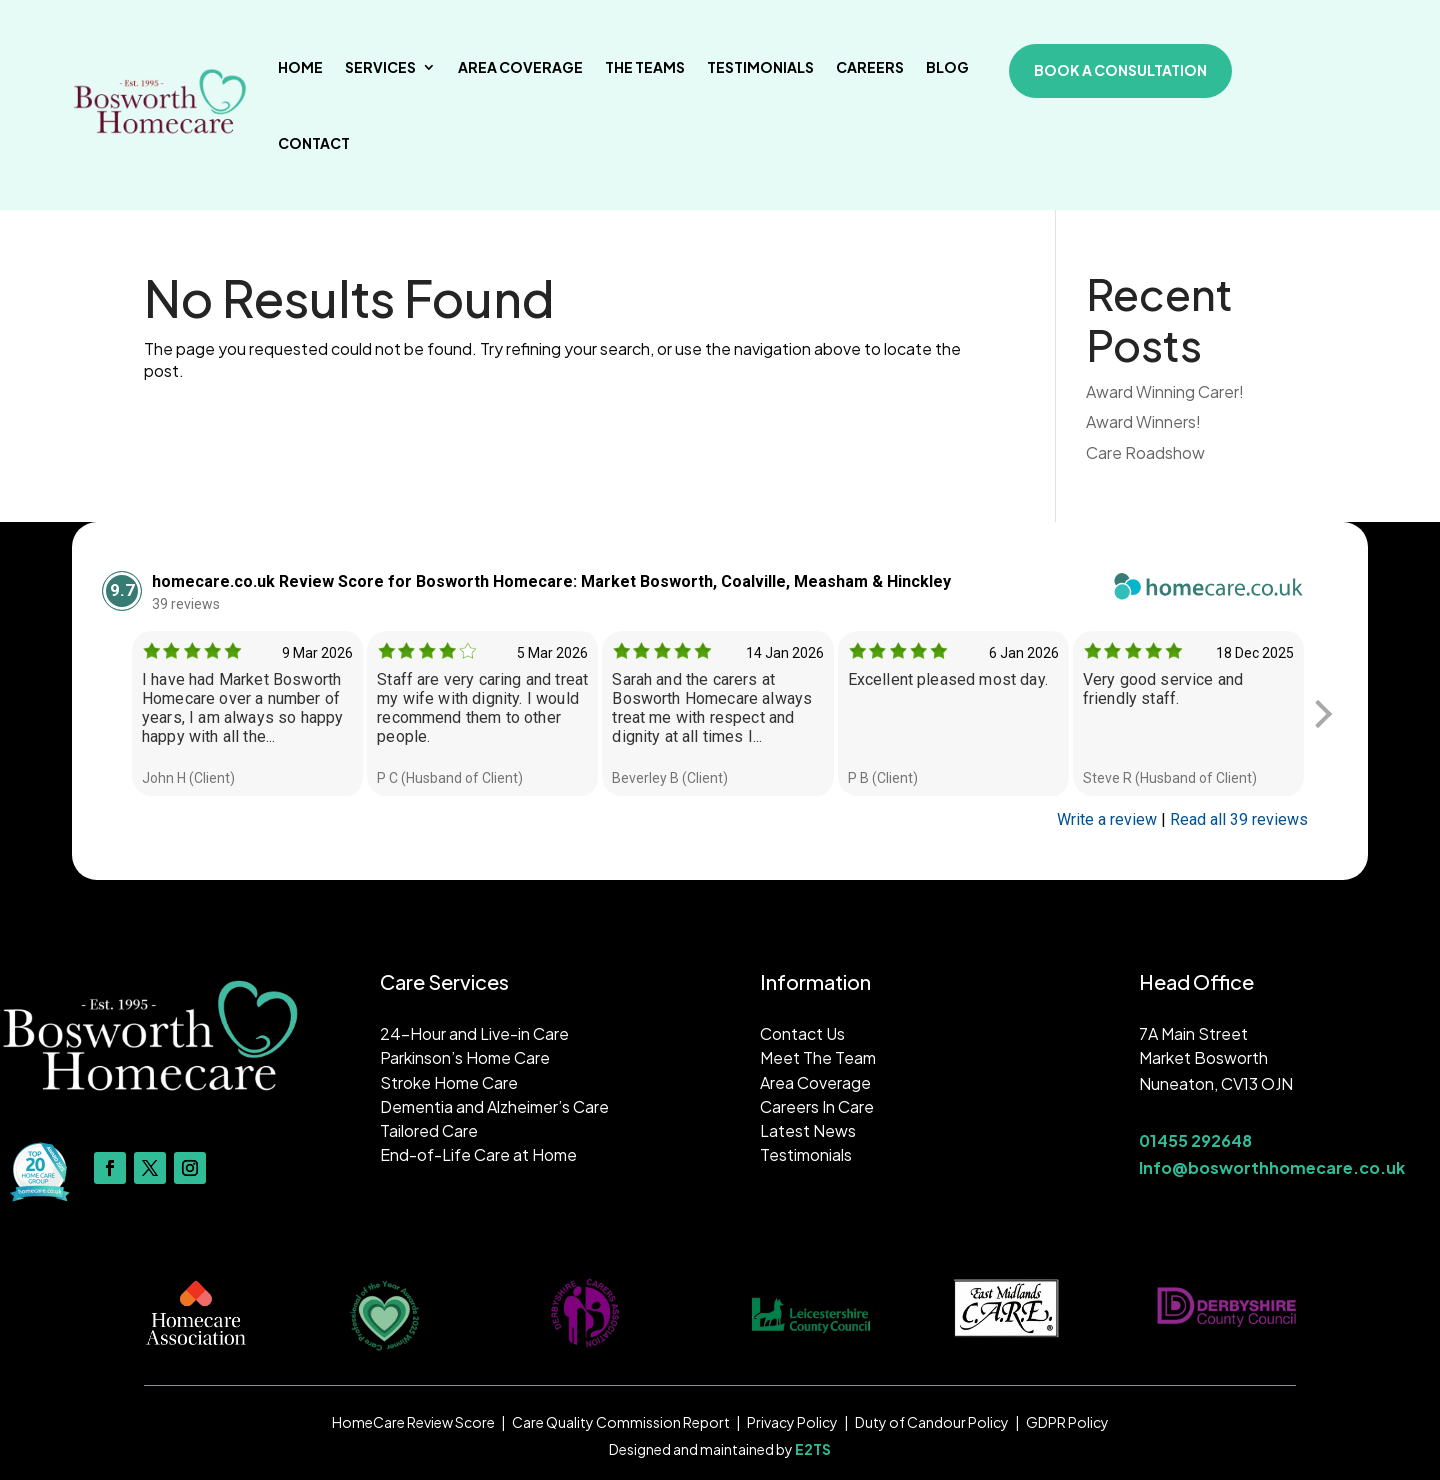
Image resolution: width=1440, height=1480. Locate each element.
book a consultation (1120, 70)
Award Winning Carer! (1165, 391)
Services (380, 67)
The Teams (645, 67)
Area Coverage (520, 67)
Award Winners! (1143, 421)
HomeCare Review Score (413, 1422)
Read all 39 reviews (1239, 819)
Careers (870, 67)
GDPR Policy (1067, 1422)
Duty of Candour (911, 1422)
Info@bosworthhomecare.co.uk (1272, 1167)
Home (300, 67)
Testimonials (760, 67)
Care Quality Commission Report (621, 1422)
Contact (314, 143)
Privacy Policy (792, 1422)
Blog (947, 67)
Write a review (1107, 819)
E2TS (813, 1449)
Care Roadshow (1145, 452)
